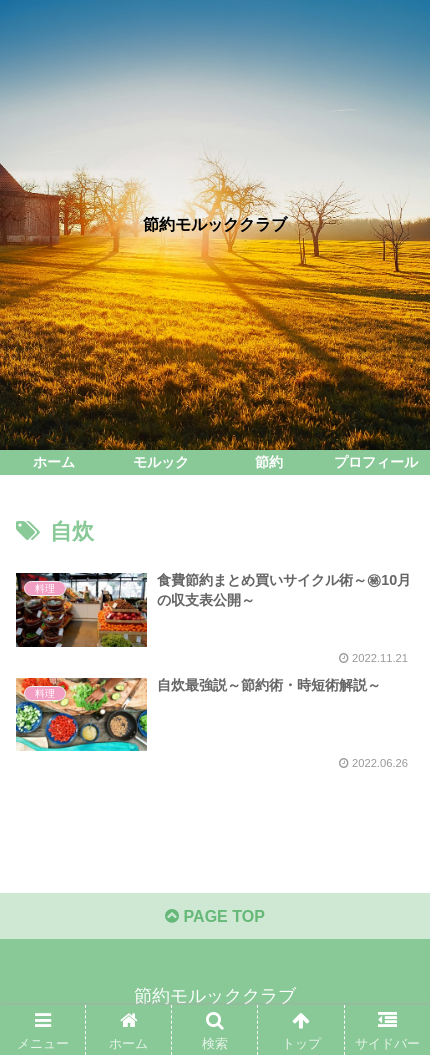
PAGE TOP (215, 916)
